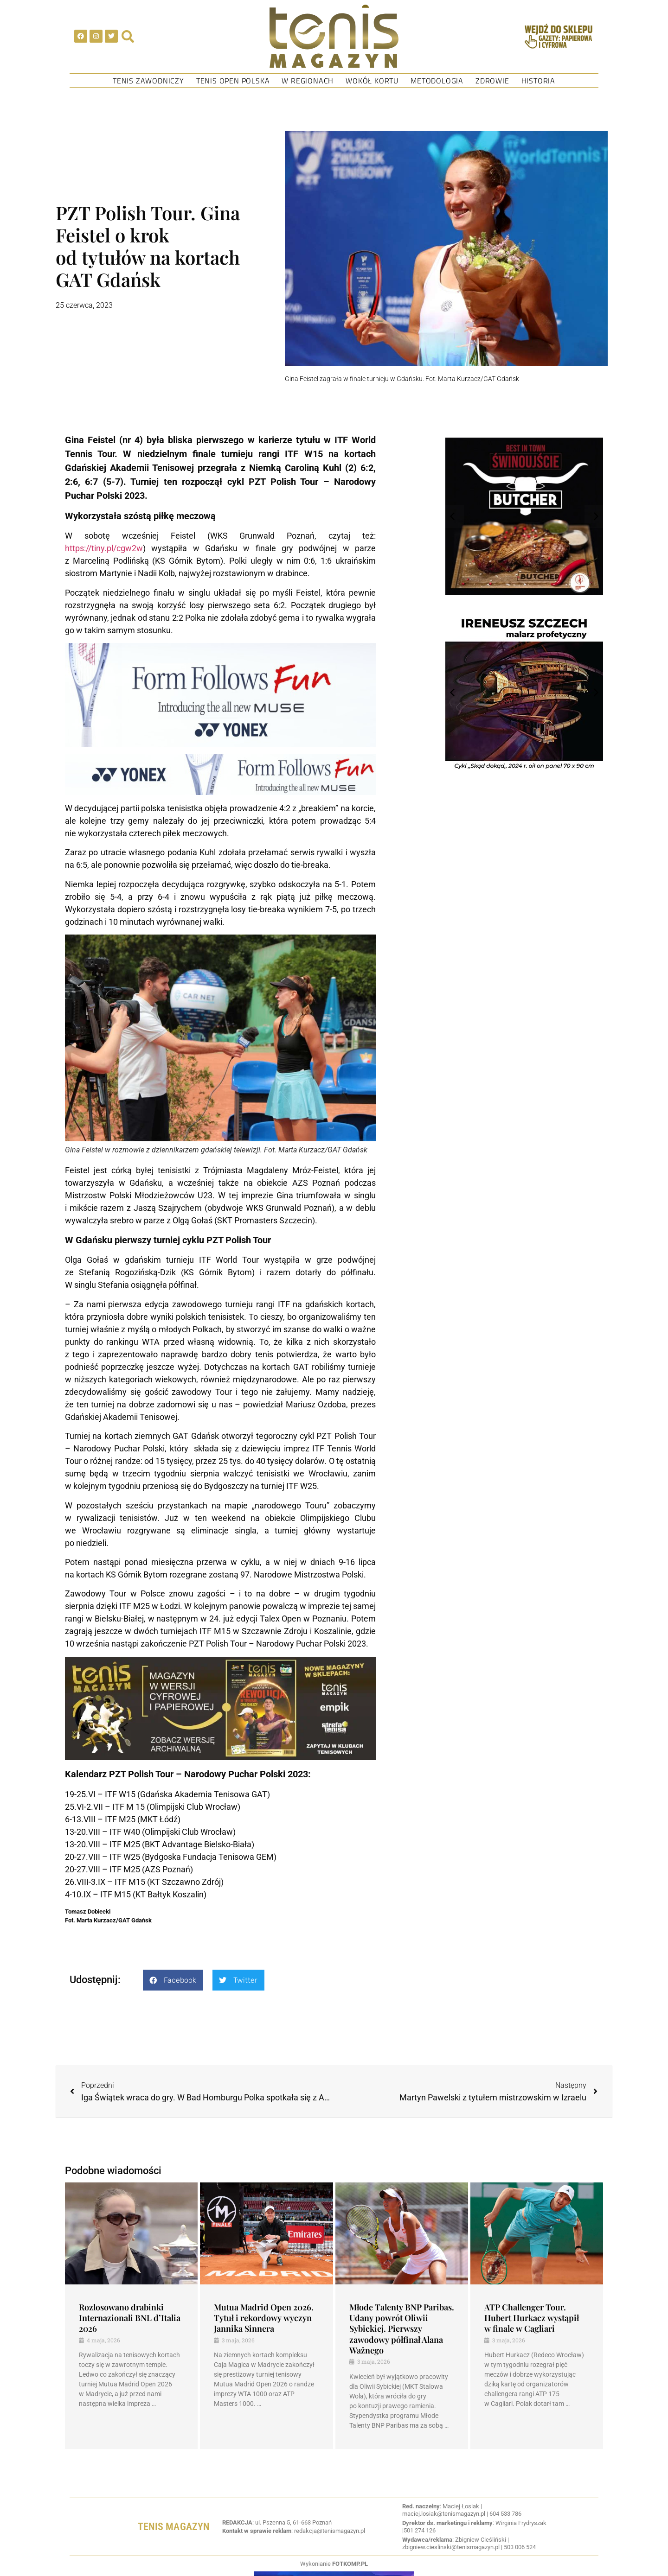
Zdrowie (492, 80)
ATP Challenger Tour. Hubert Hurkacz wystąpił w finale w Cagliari (531, 2318)
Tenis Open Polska (233, 80)
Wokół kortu (372, 80)
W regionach (308, 80)
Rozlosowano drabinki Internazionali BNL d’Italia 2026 (129, 2318)
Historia (538, 80)
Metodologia (437, 80)
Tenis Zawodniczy (148, 80)
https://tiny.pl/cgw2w (104, 548)
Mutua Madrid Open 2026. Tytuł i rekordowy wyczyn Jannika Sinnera (264, 2318)
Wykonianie (334, 2563)
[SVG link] (334, 36)
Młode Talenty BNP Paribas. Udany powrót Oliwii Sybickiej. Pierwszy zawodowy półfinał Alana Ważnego (401, 2329)
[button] (173, 1980)
